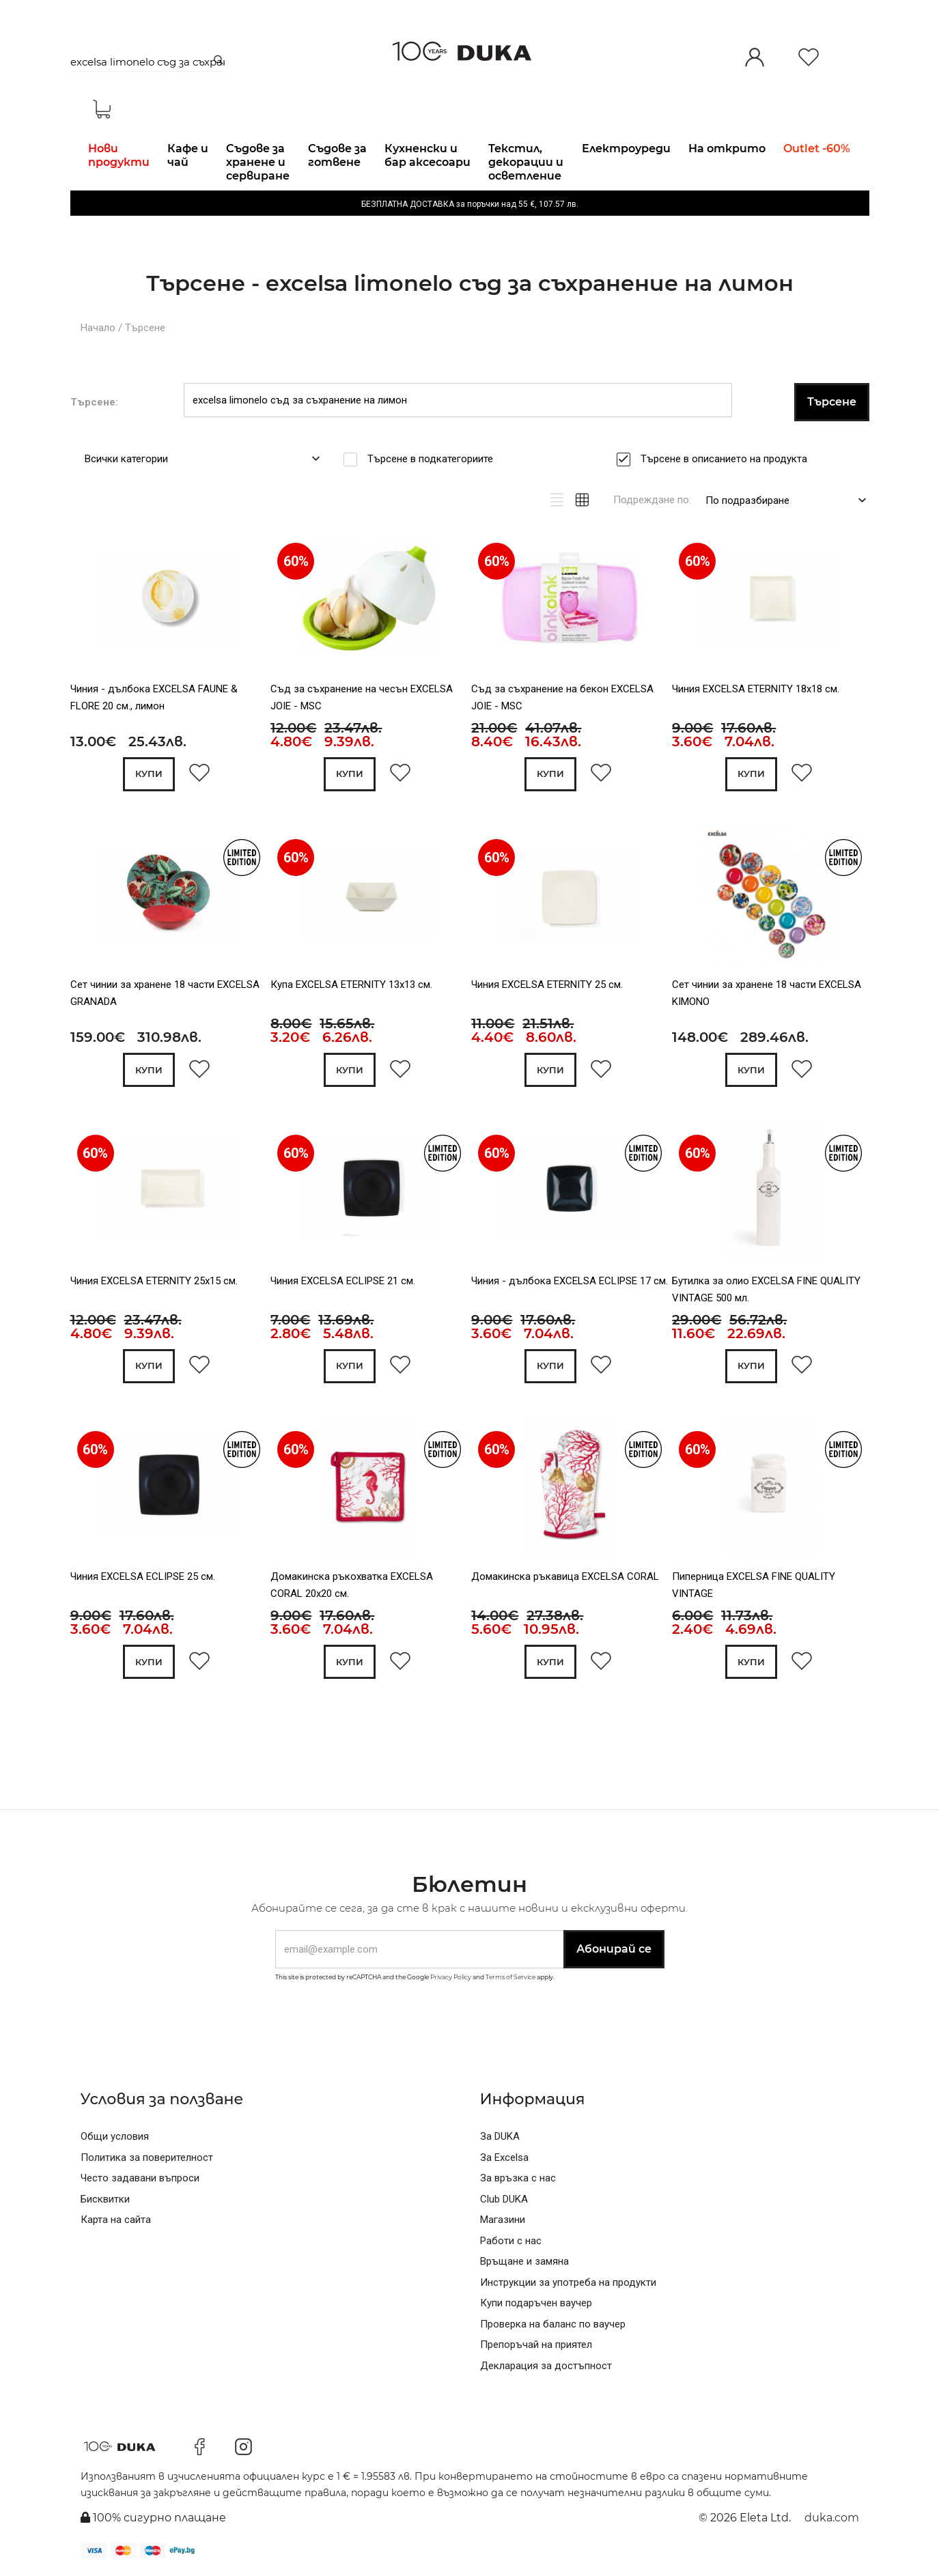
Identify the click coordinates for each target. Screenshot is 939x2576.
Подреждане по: (652, 500)
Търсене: (94, 402)
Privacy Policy (450, 1977)
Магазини (502, 2219)
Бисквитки (105, 2199)
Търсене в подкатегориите (434, 459)
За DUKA (500, 2136)
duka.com (831, 2517)
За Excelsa (504, 2157)
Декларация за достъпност (546, 2366)
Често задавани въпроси (140, 2178)
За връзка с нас (518, 2178)
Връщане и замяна (524, 2261)
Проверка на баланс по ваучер (553, 2324)
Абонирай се (613, 1948)
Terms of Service (510, 1977)
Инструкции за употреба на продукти (568, 2282)
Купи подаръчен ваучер (536, 2303)
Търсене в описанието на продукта (728, 459)
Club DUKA (504, 2199)
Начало (98, 328)
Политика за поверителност (147, 2157)
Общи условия (115, 2136)
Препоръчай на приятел (536, 2344)
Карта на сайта (116, 2219)
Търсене (145, 328)
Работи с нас (511, 2241)
